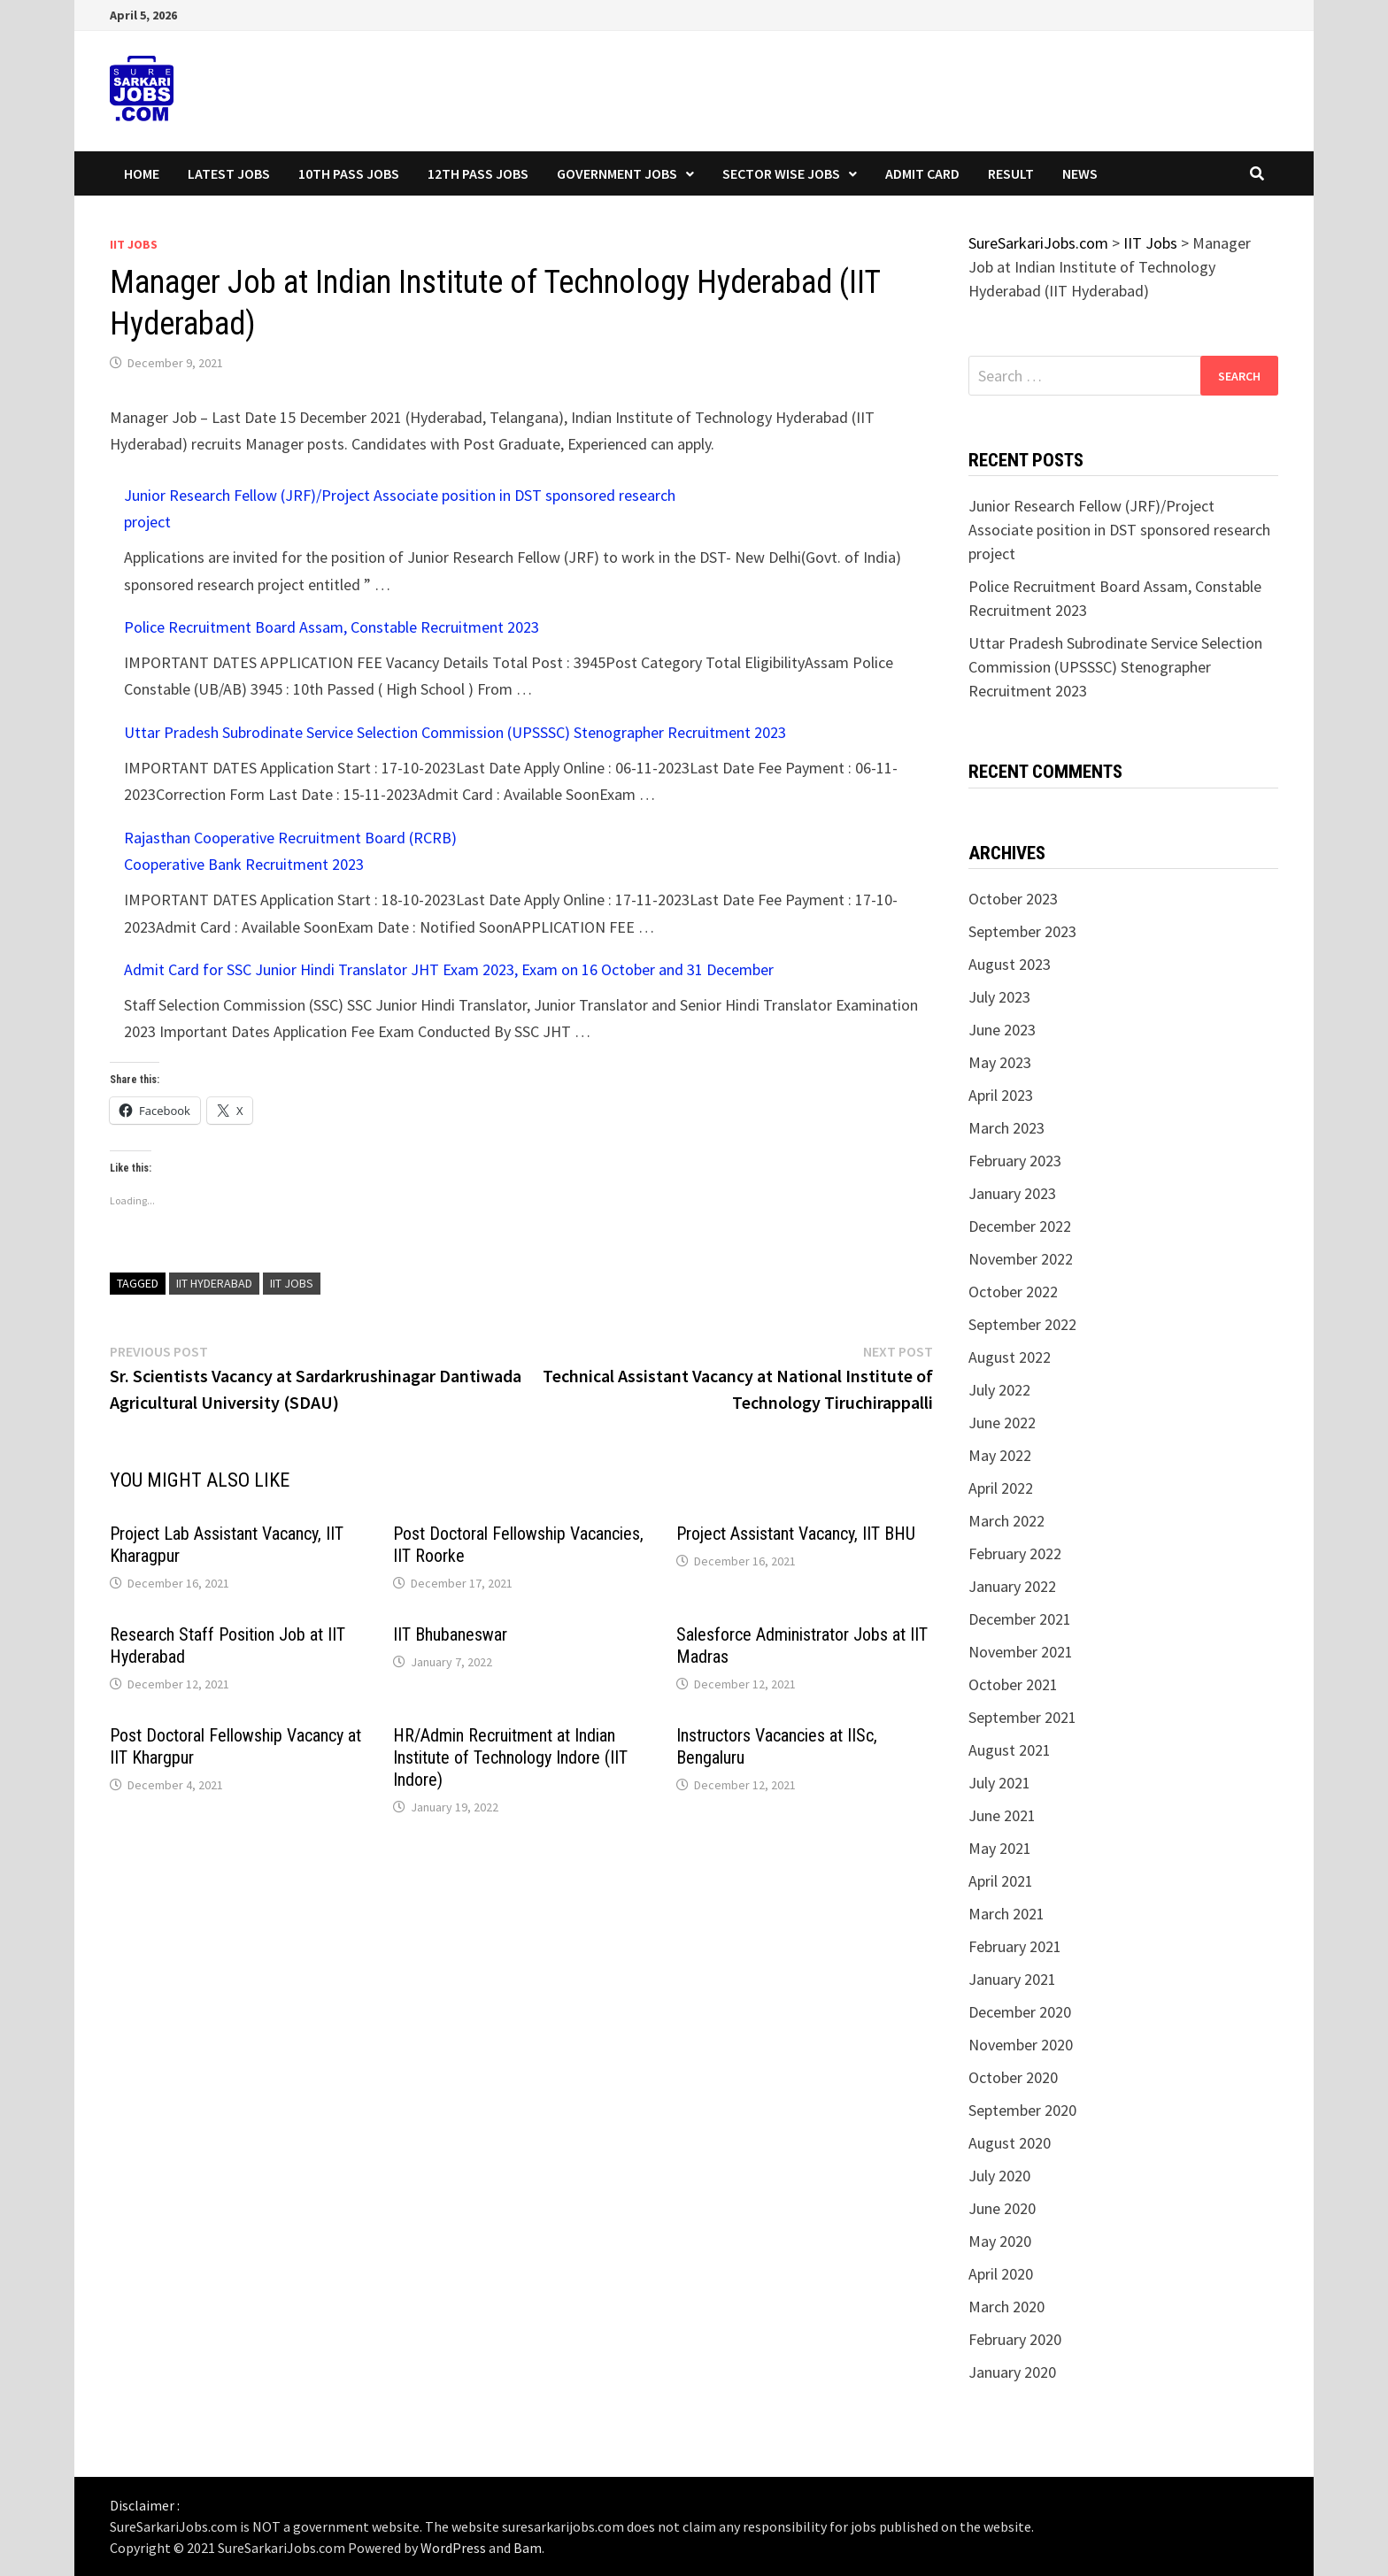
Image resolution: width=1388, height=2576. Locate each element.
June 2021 (1002, 1815)
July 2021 (999, 1782)
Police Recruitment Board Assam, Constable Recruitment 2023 (331, 627)
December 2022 (1019, 1226)
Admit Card (922, 173)
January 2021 (1012, 1979)
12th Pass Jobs (478, 173)
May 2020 (999, 2241)
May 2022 (999, 1455)
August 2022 (1009, 1357)
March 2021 (1006, 1913)
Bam (527, 2548)
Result (1011, 173)
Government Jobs (617, 173)
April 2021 (1000, 1881)
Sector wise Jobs (781, 173)
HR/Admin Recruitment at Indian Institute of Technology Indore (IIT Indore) (510, 1757)
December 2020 (1019, 2012)
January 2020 (1012, 2372)
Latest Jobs (229, 173)
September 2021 (1022, 1717)
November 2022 (1020, 1259)
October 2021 (1013, 1684)
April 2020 (1000, 2274)
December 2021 (1019, 1619)
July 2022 (999, 1390)
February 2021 (1014, 1946)
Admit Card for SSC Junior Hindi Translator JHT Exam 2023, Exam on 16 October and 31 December (449, 969)
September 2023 (1022, 931)
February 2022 (1014, 1553)
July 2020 (999, 2175)
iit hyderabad (214, 1283)
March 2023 (1006, 1128)
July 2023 (999, 997)
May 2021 (999, 1848)
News (1080, 173)
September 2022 (1022, 1324)
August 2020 (1009, 2143)
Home (141, 173)
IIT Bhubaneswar (450, 1634)
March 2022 (1006, 1521)
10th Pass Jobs (348, 173)
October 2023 (1013, 898)
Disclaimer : (145, 2505)
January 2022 (1012, 1586)
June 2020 (1002, 2208)
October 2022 (1013, 1291)
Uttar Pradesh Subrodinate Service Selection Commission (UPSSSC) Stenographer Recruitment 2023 (455, 732)
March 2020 (1006, 2306)
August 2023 (1009, 964)
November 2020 (1020, 2044)
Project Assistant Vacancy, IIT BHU (795, 1533)
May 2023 (999, 1062)
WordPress (453, 2548)
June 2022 (1002, 1422)
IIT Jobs (134, 244)
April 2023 (1000, 1095)
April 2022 (1000, 1488)
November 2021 (1020, 1652)
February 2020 (1014, 2339)
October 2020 (1013, 2077)
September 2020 (1022, 2110)
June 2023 (1002, 1029)
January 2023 (1012, 1193)
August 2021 (1009, 1750)
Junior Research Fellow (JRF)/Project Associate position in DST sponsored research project (1119, 530)
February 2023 (1014, 1160)
